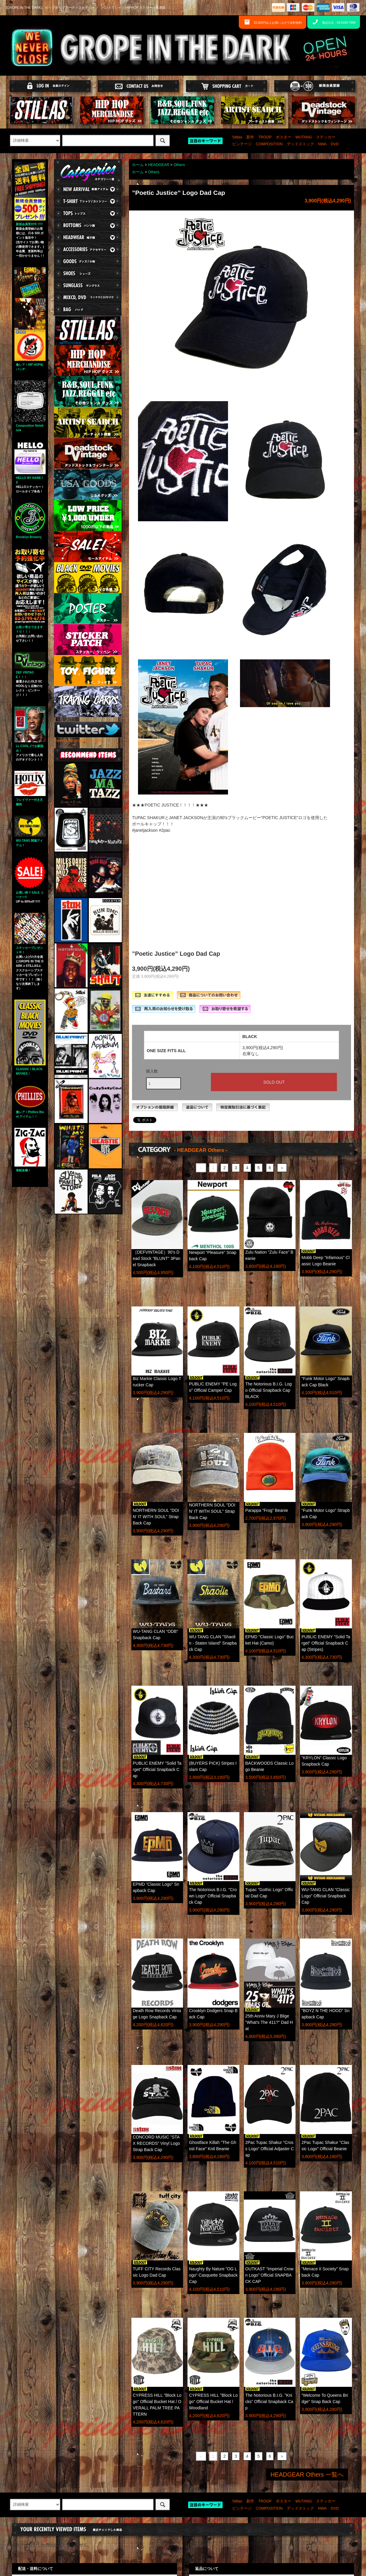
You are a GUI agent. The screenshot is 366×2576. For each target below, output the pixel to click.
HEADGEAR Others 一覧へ (307, 2474)
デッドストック (300, 144)
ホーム (138, 165)
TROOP (265, 137)
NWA (322, 144)
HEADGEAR (158, 165)
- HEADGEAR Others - (200, 1150)
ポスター (283, 137)
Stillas (237, 137)
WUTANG (303, 137)
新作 (250, 137)
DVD (335, 144)
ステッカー (325, 137)
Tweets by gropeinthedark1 (79, 740)
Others (179, 165)
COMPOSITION (269, 144)
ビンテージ (242, 144)
